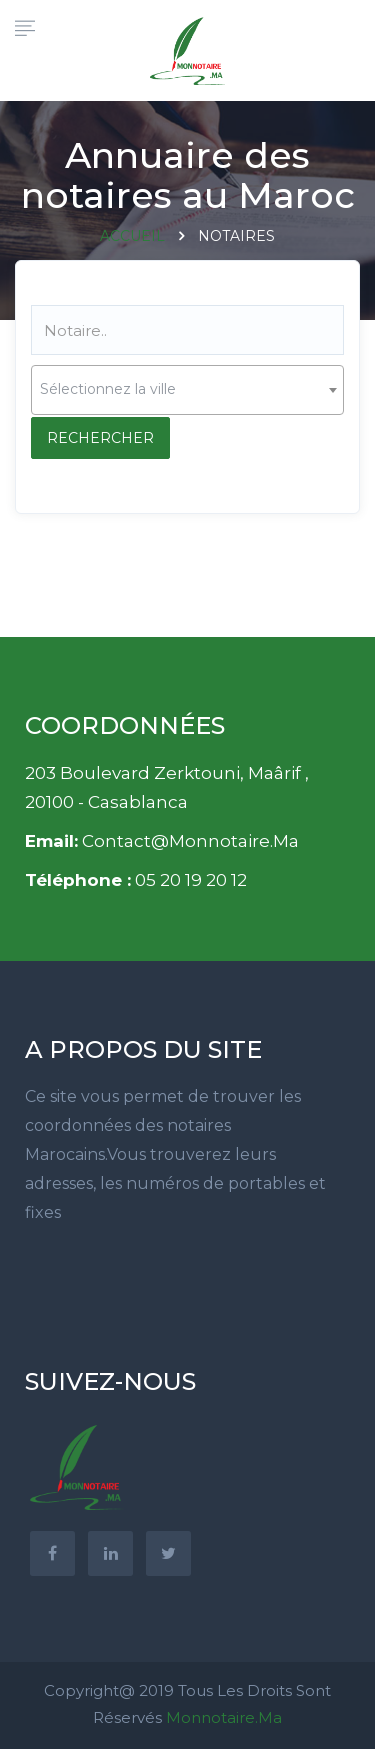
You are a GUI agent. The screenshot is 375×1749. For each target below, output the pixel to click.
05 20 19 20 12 (191, 880)
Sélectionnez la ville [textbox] (108, 389)
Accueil (132, 236)
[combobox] (187, 390)
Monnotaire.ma (224, 1717)
